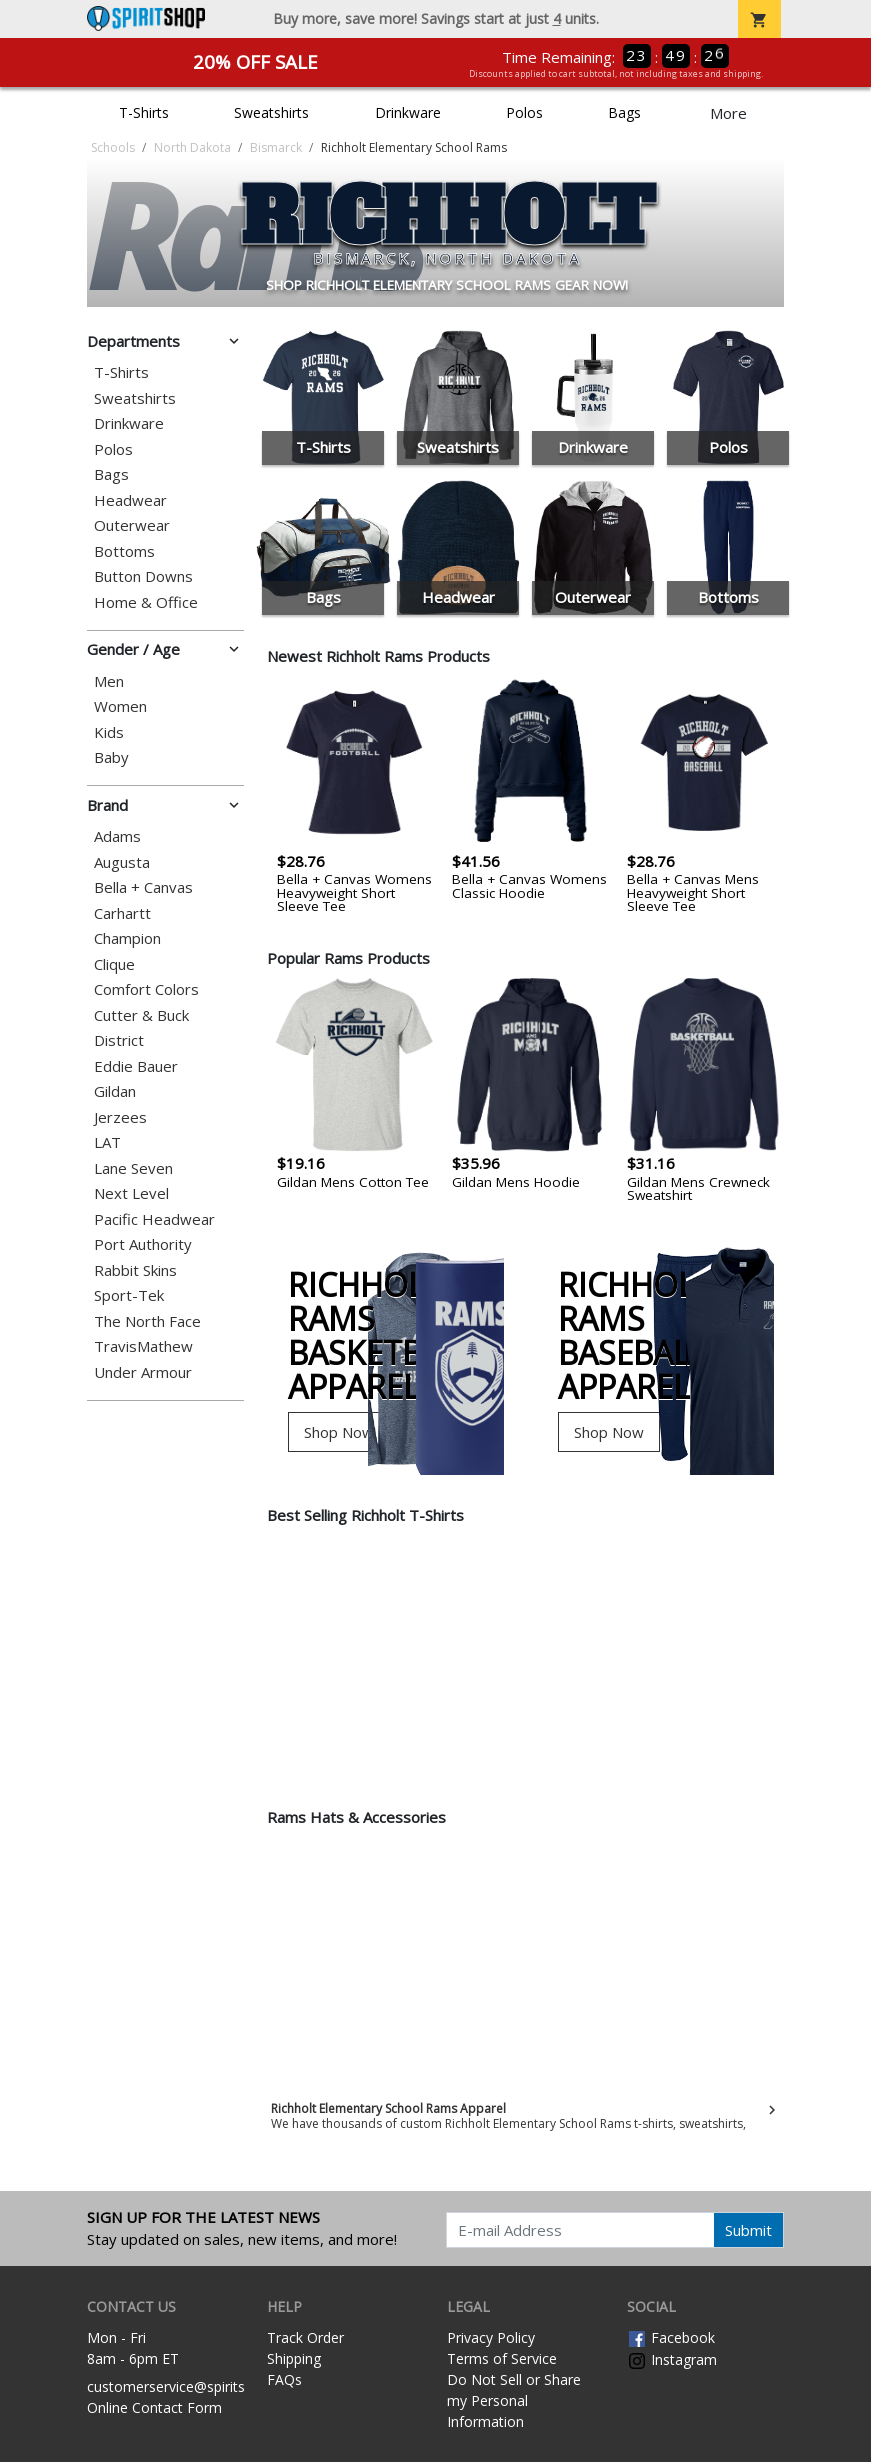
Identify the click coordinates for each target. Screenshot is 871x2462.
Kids (109, 732)
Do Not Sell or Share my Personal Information (514, 2400)
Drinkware (408, 112)
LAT (107, 1142)
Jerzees (120, 1117)
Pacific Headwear (154, 1219)
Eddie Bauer (136, 1066)
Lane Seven (133, 1168)
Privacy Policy (491, 2337)
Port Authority (143, 1244)
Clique (114, 964)
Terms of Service (502, 2358)
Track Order (305, 2337)
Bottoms (124, 551)
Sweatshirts (271, 112)
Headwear (130, 500)
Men (109, 681)
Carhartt (122, 913)
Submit (748, 2230)
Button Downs (143, 576)
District (119, 1040)
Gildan (115, 1091)
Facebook (671, 2337)
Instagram (672, 2359)
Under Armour (143, 1372)
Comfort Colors (146, 989)
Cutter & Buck (141, 1015)
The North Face (147, 1321)
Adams (117, 836)
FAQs (284, 2379)
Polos (524, 112)
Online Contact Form (154, 2407)
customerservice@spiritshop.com (194, 2386)
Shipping (294, 2358)
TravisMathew (143, 1346)
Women (120, 706)
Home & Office (146, 602)
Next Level (131, 1193)
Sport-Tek (129, 1295)
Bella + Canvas (143, 887)
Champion (127, 938)
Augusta (122, 862)
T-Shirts (144, 112)
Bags (624, 112)
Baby (111, 757)
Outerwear (132, 525)
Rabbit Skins (135, 1270)
